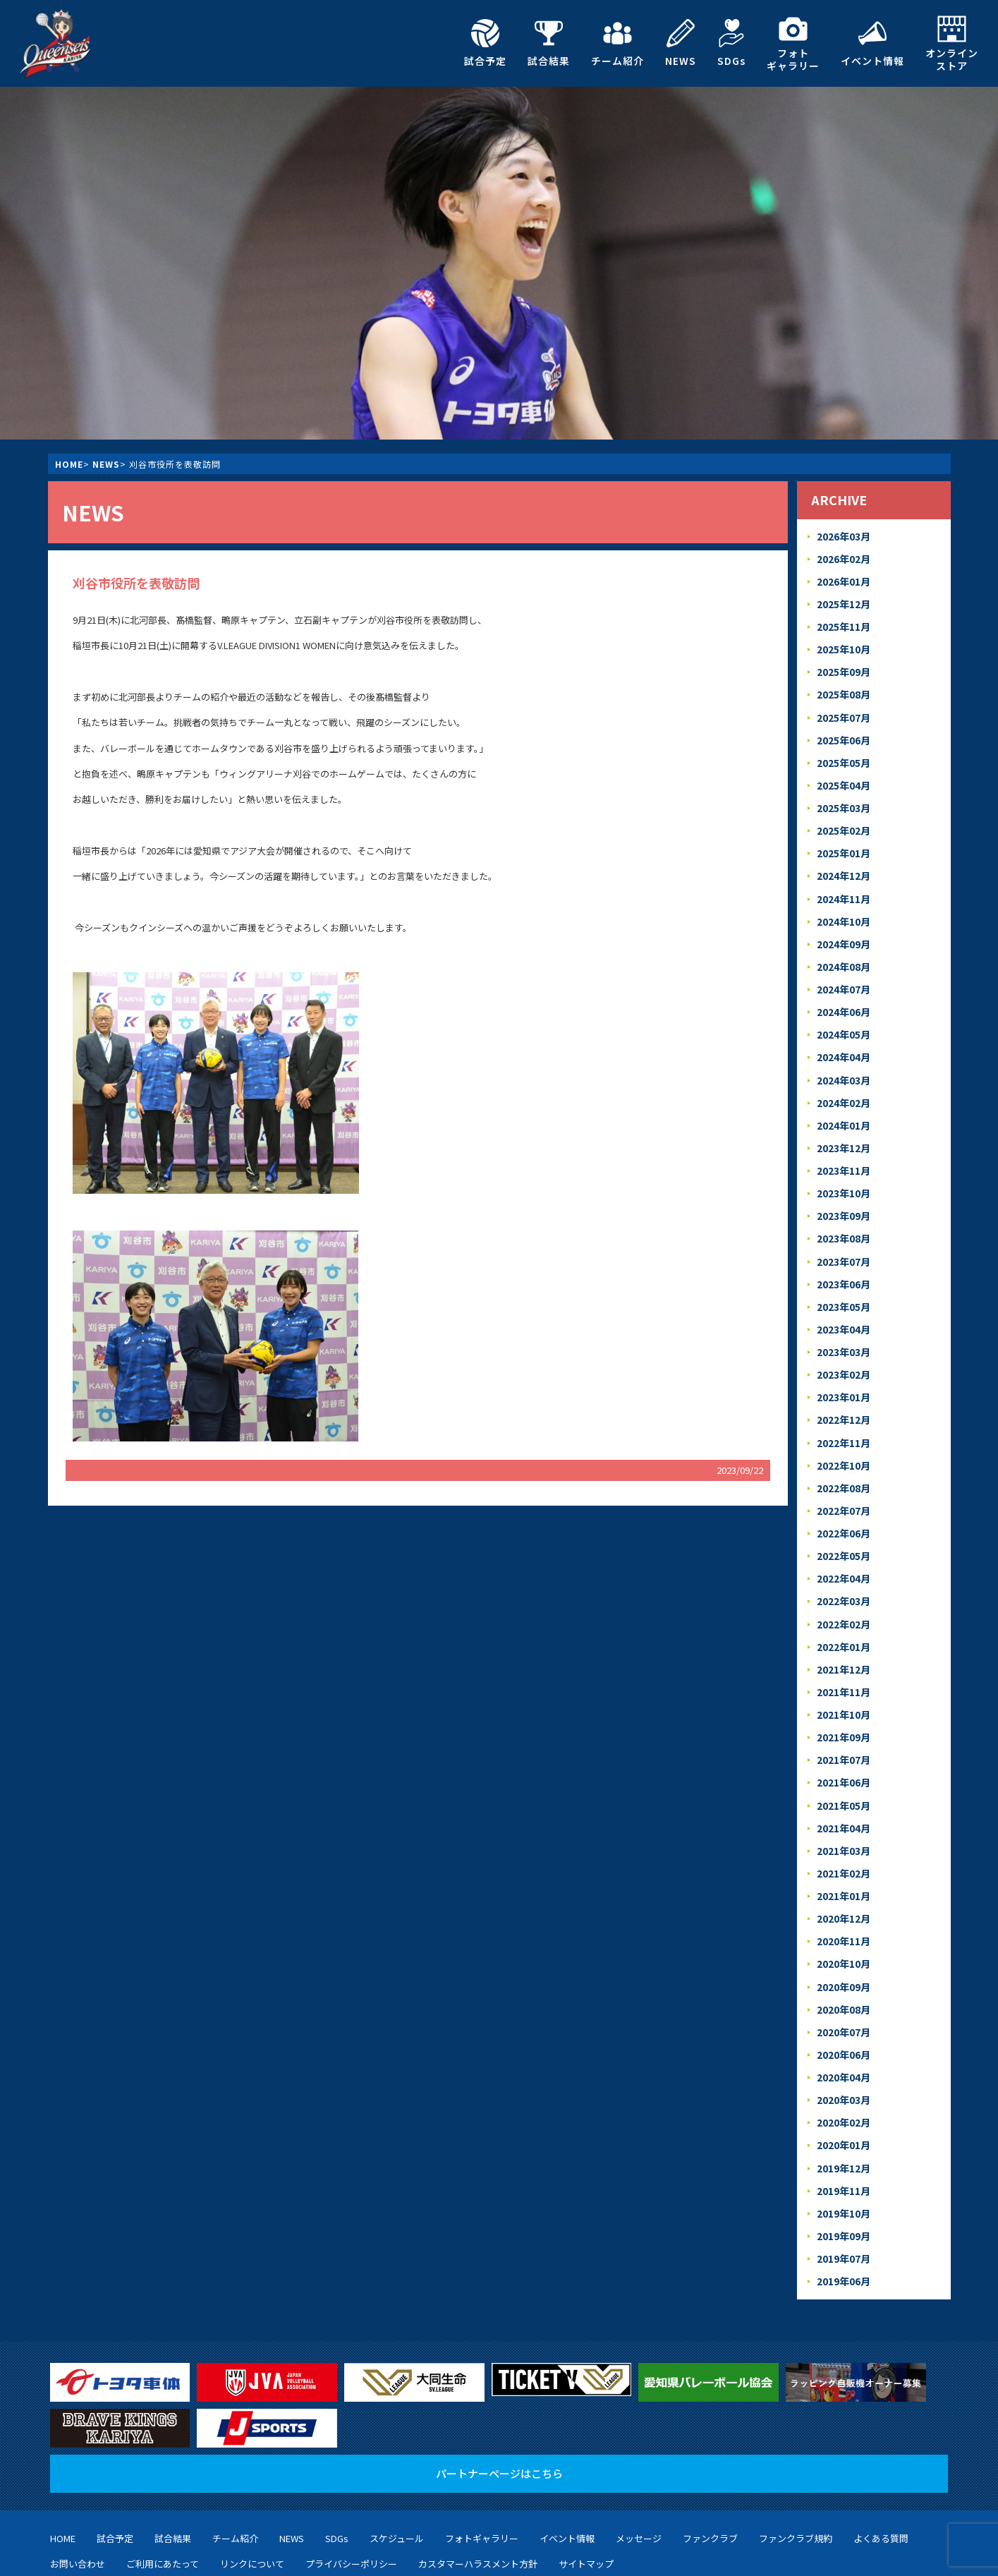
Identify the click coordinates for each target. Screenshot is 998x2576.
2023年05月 (843, 1274)
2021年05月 (843, 1751)
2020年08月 (843, 1947)
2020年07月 (843, 1969)
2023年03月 (843, 1317)
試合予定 (485, 43)
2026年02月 (843, 556)
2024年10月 (843, 904)
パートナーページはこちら (499, 2400)
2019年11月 (843, 2121)
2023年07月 (843, 1230)
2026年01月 (843, 578)
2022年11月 (843, 1403)
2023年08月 (843, 1208)
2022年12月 (843, 1382)
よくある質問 (880, 2465)
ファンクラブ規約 (795, 2465)
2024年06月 (843, 991)
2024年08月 (843, 948)
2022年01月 (843, 1600)
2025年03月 (843, 795)
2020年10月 (843, 1904)
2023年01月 (843, 1360)
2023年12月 (843, 1121)
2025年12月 (843, 600)
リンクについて (252, 2490)
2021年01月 (843, 1838)
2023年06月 (843, 1252)
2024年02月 (843, 1078)
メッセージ (639, 2465)
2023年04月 (843, 1295)
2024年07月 (843, 969)
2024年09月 (843, 926)
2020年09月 (843, 1926)
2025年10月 (843, 644)
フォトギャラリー (793, 43)
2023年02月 (843, 1339)
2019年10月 (843, 2143)
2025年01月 (843, 839)
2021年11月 (843, 1643)
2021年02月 (843, 1817)
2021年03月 (843, 1795)
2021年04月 (843, 1773)
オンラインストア (951, 43)
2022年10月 (843, 1425)
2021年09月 (843, 1686)
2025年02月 (843, 817)
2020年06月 (843, 1990)
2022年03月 (843, 1556)
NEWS (680, 43)
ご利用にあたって (162, 2490)
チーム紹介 (617, 43)
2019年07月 (843, 2186)
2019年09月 (843, 2164)
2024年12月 (843, 861)
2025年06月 (843, 730)
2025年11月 (843, 622)
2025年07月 (843, 708)
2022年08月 (843, 1447)
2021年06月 (843, 1729)
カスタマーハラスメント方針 (477, 2490)
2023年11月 (843, 1143)
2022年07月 (843, 1469)
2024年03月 (843, 1056)
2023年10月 (843, 1165)
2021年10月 (843, 1664)
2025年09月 (843, 665)
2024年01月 (843, 1099)
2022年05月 (843, 1512)
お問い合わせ (77, 2490)
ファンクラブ (710, 2465)
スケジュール (397, 2465)
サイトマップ (586, 2490)
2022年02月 (843, 1578)
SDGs (731, 43)
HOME (69, 464)
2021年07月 (843, 1708)
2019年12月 (843, 2099)
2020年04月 (843, 2012)
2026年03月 (843, 535)
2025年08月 (843, 687)
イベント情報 (872, 43)
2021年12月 (843, 1621)
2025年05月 (843, 752)
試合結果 (549, 43)
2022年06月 (843, 1491)
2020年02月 (843, 2055)
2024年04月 (843, 1034)
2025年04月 (843, 773)
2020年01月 (843, 2077)
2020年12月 (843, 1860)
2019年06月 (843, 2208)
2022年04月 (843, 1534)
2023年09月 (843, 1186)
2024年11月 (843, 882)
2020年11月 (843, 1882)
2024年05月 (843, 1013)
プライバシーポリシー (351, 2490)
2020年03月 (843, 2034)
